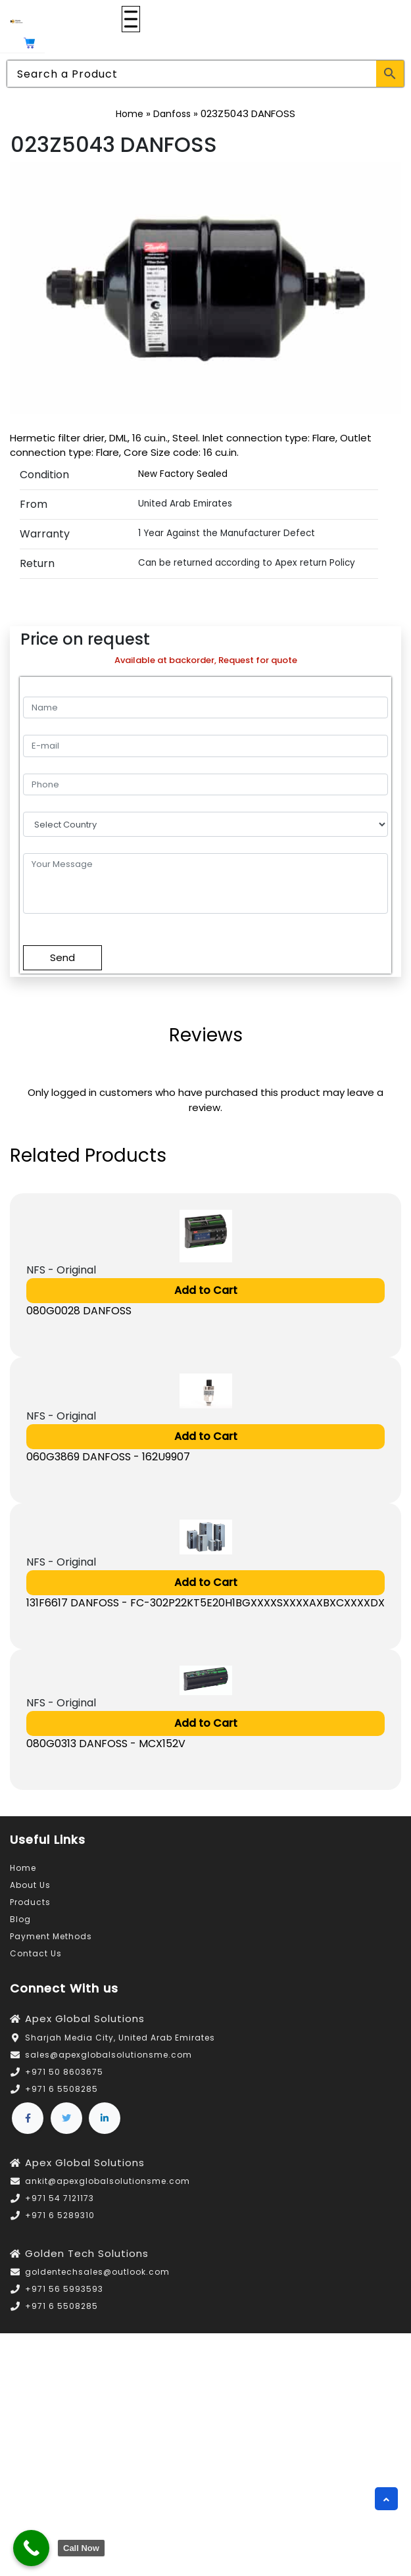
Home (129, 113)
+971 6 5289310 (60, 2215)
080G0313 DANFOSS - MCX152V (105, 1743)
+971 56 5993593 (64, 2288)
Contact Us (36, 1953)
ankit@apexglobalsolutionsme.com (107, 2181)
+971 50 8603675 (64, 2071)
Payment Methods (51, 1936)
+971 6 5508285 (61, 2088)
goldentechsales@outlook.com (97, 2271)
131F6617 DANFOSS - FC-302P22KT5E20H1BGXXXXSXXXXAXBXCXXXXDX (205, 1602)
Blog (20, 1919)
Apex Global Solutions (85, 2018)
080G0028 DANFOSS (79, 1310)
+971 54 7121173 (59, 2198)
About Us (30, 1885)
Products (30, 1902)
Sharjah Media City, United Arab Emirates (120, 2037)
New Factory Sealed (183, 474)
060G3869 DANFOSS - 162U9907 (108, 1456)
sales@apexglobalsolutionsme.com (108, 2054)
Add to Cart (205, 1290)
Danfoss (172, 113)
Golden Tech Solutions (87, 2253)
